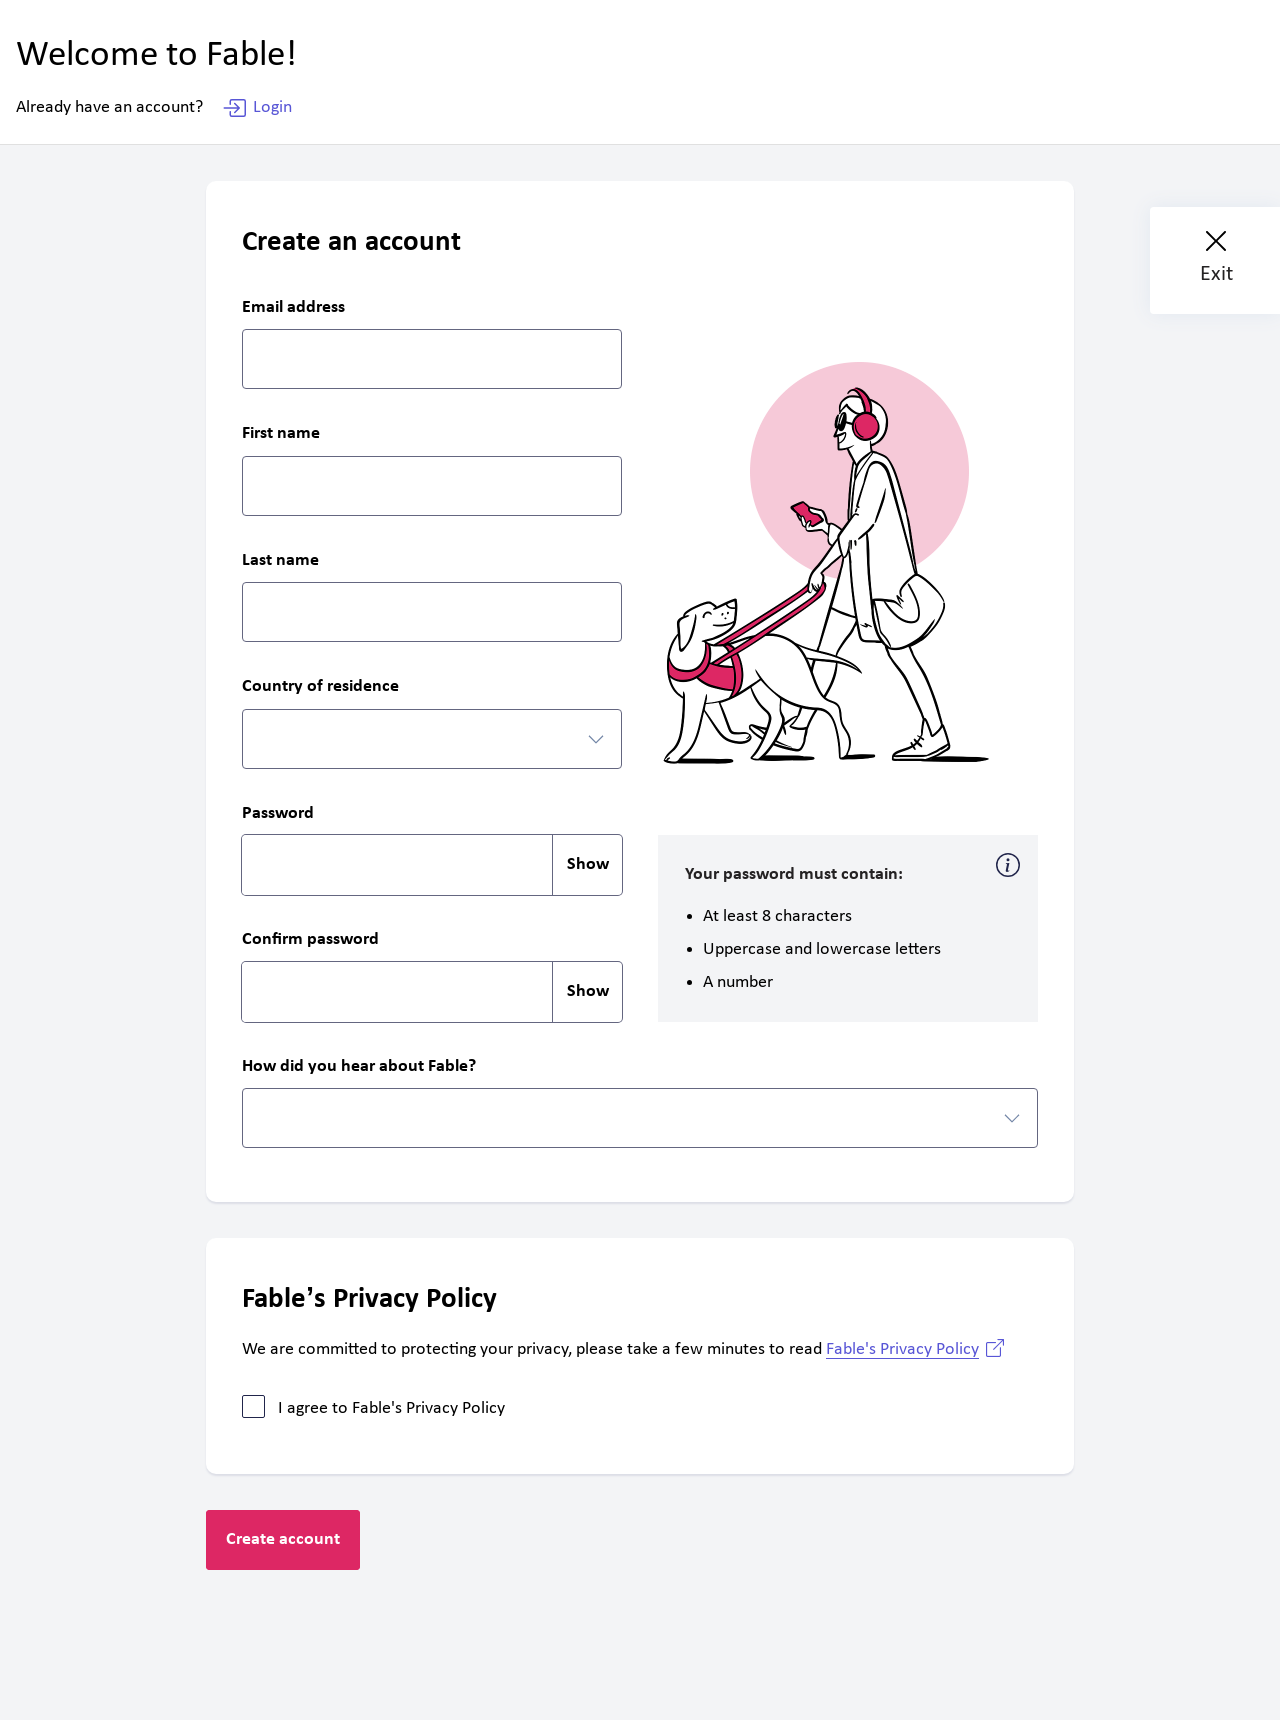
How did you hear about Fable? (359, 1067)
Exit (1216, 258)
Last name (280, 561)
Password (278, 814)
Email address (293, 308)
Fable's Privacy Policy (902, 1349)
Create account (283, 1539)
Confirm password (310, 940)
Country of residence (320, 687)
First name (281, 434)
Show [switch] (588, 864)
